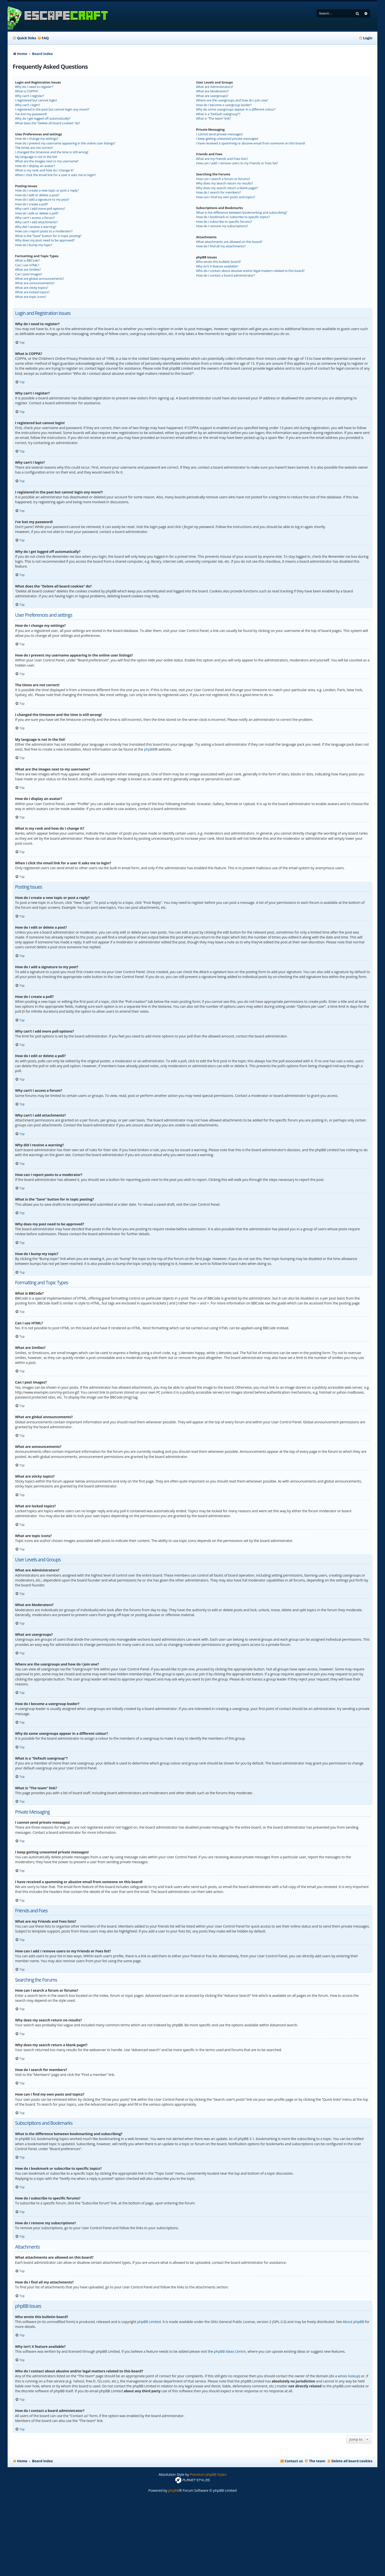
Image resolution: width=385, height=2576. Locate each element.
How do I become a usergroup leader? (223, 105)
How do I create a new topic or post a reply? (47, 190)
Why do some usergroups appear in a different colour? (235, 109)
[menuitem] (43, 38)
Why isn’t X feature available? (217, 266)
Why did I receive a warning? (35, 226)
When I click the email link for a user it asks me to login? (55, 175)
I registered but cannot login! (36, 100)
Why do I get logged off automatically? (42, 118)
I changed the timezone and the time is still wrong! (51, 152)
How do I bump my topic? (33, 245)
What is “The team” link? (213, 118)
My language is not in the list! (36, 156)
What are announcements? (34, 283)
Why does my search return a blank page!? (227, 188)
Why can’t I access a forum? (35, 217)
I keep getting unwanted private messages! (227, 138)
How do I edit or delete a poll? (36, 213)
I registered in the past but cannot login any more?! (52, 109)
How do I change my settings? (36, 138)
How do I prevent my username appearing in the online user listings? (65, 143)
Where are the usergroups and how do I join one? (232, 100)
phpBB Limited (149, 2321)
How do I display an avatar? (35, 166)
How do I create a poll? (31, 204)
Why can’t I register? (29, 96)
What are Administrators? (214, 86)
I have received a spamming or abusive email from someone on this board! (250, 143)
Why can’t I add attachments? (36, 222)
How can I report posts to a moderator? (43, 231)
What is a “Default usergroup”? (218, 114)
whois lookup (348, 2376)
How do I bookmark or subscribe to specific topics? (233, 217)
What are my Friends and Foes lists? (222, 158)
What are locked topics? (32, 292)
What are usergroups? (212, 96)
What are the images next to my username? (47, 161)
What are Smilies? (28, 269)
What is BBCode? (27, 260)
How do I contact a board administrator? (225, 275)
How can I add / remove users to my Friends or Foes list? (237, 163)
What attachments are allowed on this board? (229, 241)
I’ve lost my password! (31, 114)
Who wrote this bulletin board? (218, 261)
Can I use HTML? (27, 265)
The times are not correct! (34, 147)
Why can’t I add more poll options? (40, 208)
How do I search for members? (218, 192)
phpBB (149, 749)
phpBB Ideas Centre (230, 2351)
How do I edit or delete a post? (37, 195)
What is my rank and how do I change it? (44, 170)
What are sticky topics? (31, 287)
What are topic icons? (30, 296)
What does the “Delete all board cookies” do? (47, 123)
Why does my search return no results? (224, 183)
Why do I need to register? (34, 86)
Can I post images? (28, 274)
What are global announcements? (39, 278)
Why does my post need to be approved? (45, 240)
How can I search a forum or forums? (223, 179)
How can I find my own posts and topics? (225, 197)
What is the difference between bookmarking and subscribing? (241, 212)
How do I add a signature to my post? (42, 199)
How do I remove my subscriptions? (222, 226)
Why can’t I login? (27, 105)
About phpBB (353, 2321)
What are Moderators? (212, 91)
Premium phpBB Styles (208, 2474)
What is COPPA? (26, 91)
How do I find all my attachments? (220, 246)
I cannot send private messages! (219, 134)
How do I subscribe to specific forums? (224, 221)
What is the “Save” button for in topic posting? (48, 236)
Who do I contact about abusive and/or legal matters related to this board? (250, 270)
